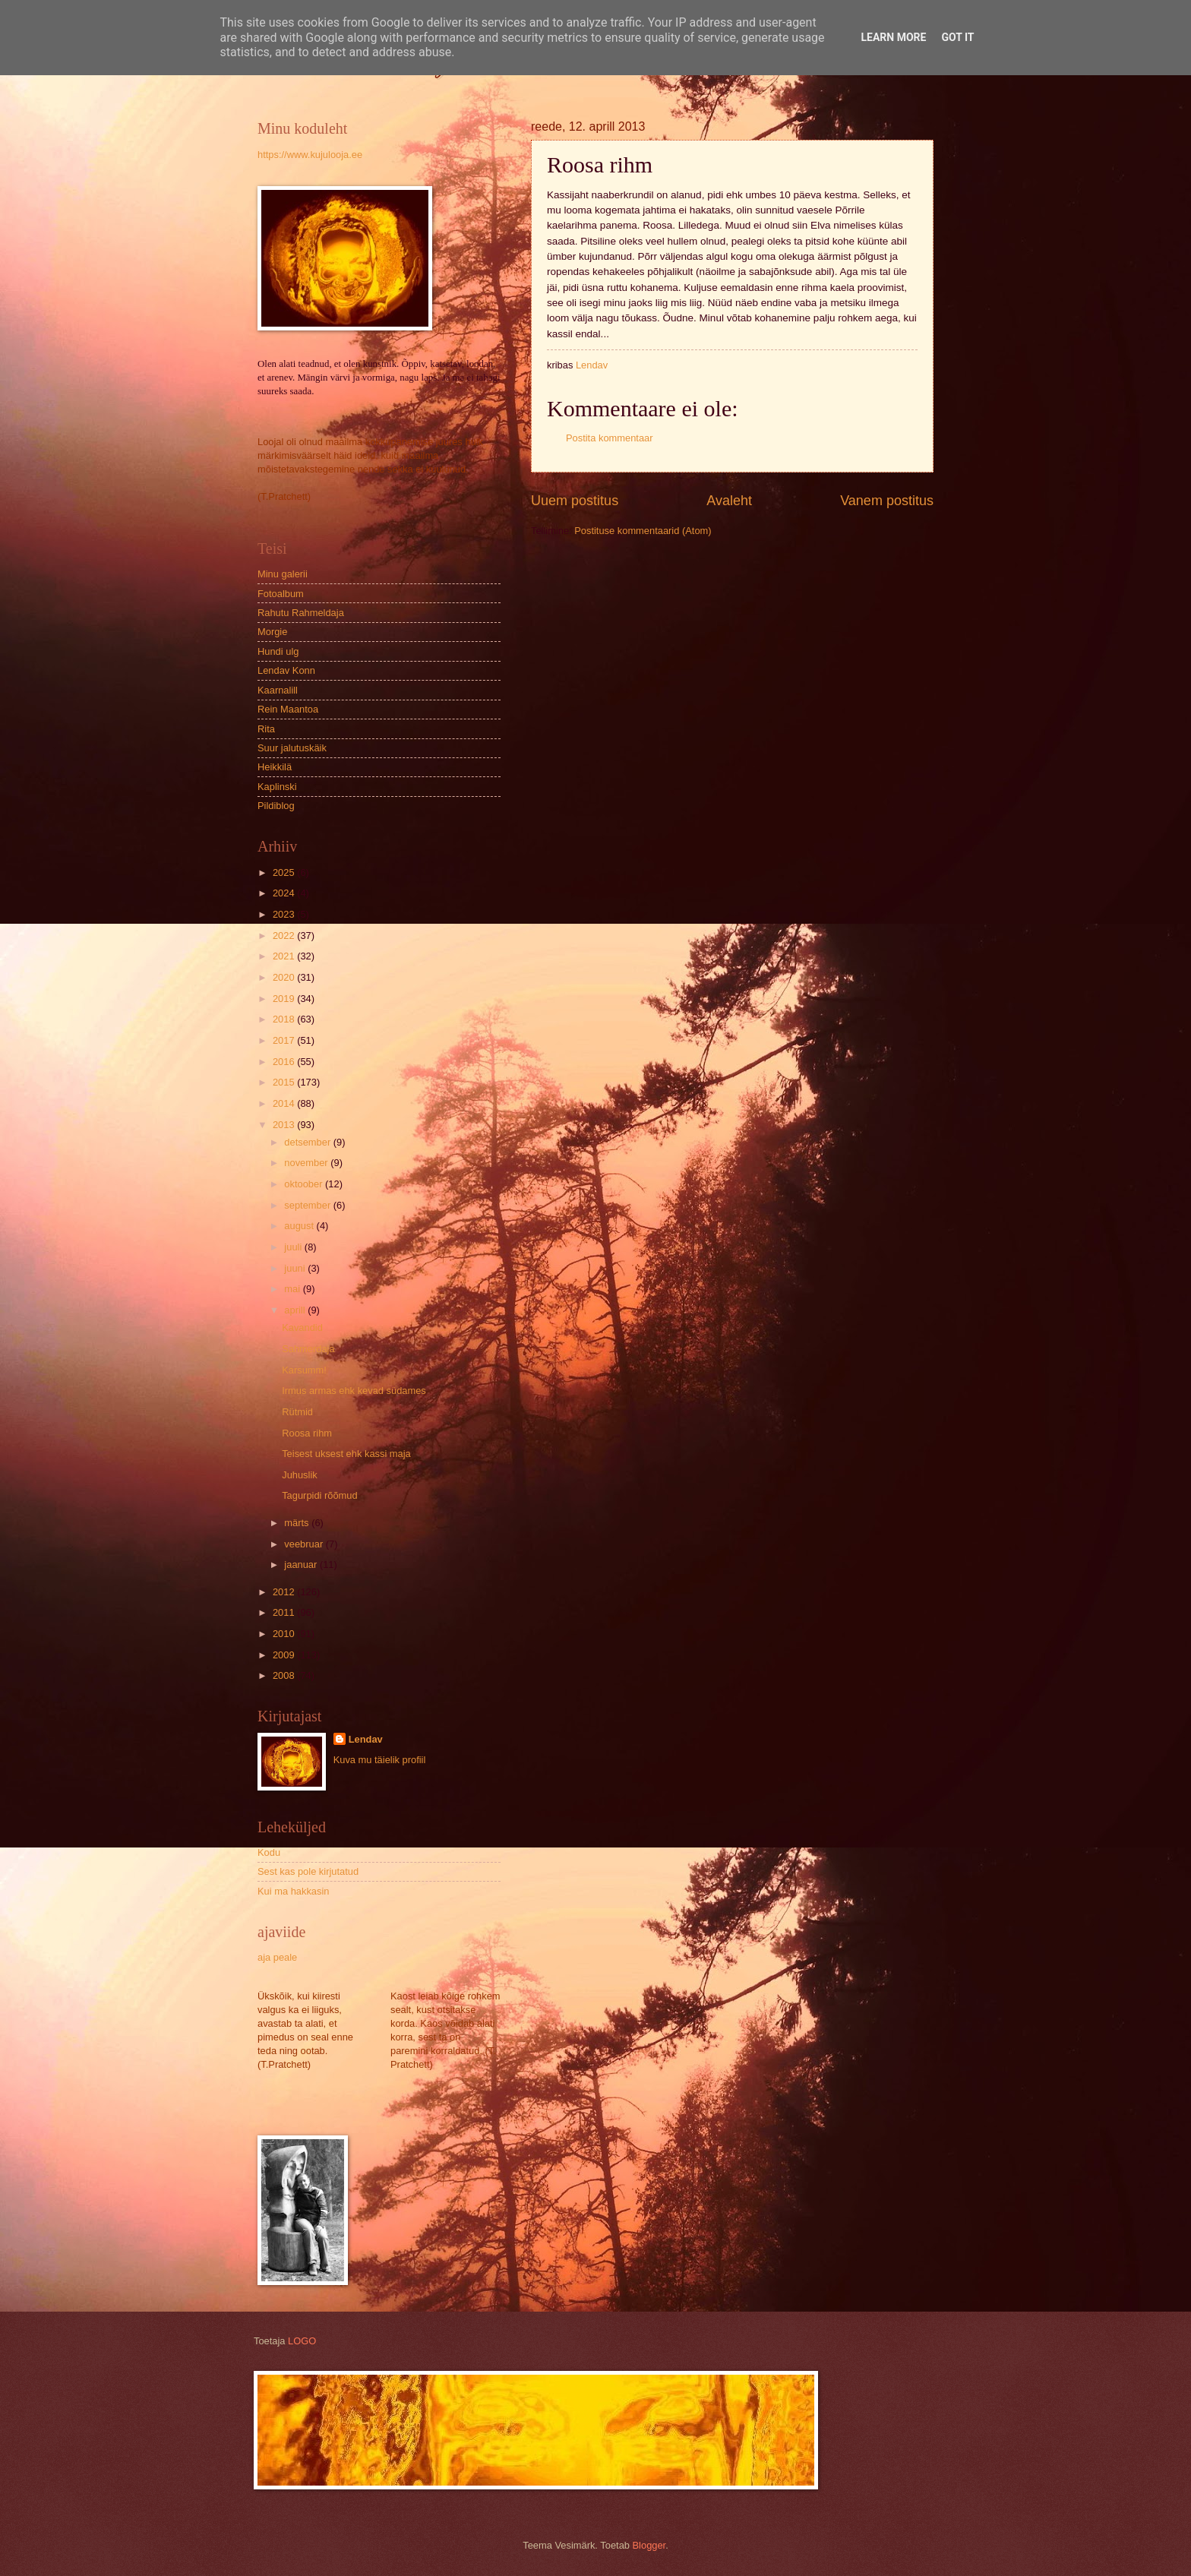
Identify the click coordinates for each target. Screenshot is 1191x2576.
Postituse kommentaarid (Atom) (642, 530)
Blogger (649, 2545)
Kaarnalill (277, 690)
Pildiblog (276, 805)
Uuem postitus (574, 500)
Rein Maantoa (287, 709)
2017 (285, 1040)
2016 (285, 1061)
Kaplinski (277, 786)
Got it (957, 37)
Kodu (268, 1852)
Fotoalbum (280, 593)
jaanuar (302, 1564)
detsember (308, 1142)
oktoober (304, 1184)
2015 (285, 1082)
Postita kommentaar (609, 438)
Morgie (272, 631)
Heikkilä (274, 767)
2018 (285, 1019)
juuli (294, 1247)
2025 (285, 872)
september (308, 1205)
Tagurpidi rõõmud (319, 1495)
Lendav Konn (286, 670)
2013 (285, 1124)
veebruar (304, 1544)
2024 (285, 893)
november (307, 1162)
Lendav (366, 1739)
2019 (285, 998)
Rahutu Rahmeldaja (300, 612)
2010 (285, 1633)
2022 (285, 935)
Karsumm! (304, 1370)
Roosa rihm (307, 1433)
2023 (285, 914)
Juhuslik (299, 1475)
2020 (285, 977)
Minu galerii (282, 574)
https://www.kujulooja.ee (309, 154)
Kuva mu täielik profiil (379, 1759)
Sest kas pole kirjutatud (308, 1871)
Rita (266, 729)
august (300, 1225)
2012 (285, 1592)
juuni (296, 1268)
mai (293, 1288)
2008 (285, 1675)
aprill (296, 1310)
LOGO (302, 2341)
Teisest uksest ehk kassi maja (346, 1453)
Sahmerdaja (308, 1348)
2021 (285, 956)
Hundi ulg (278, 651)
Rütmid (297, 1412)
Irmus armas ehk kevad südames (354, 1390)
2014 (285, 1103)
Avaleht (729, 500)
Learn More (893, 37)
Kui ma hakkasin (293, 1891)
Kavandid (302, 1327)
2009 (285, 1655)
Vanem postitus (887, 500)
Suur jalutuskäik (292, 748)
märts (297, 1522)
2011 (285, 1612)
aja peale (277, 1957)
